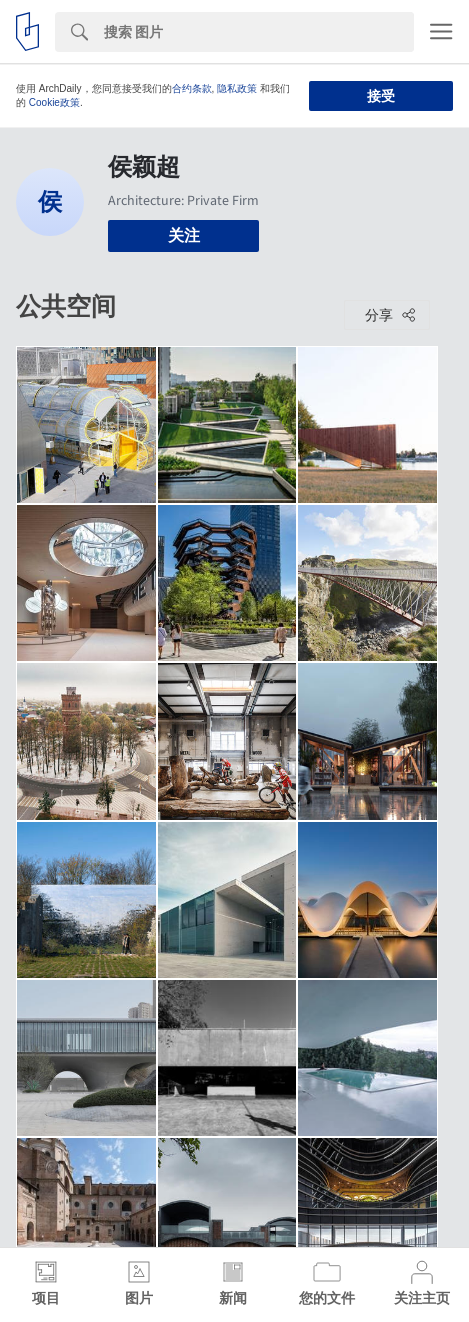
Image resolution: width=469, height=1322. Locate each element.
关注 (184, 235)
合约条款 (192, 88)
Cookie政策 (54, 102)
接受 (381, 96)
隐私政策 (237, 88)
